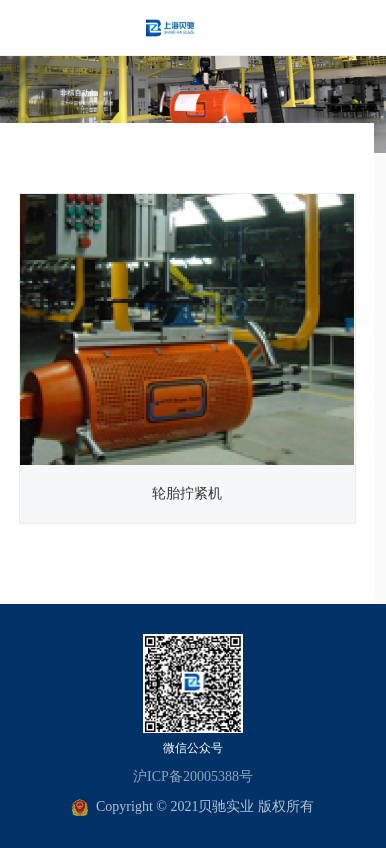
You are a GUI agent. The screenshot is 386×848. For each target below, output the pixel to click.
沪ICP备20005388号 (193, 776)
